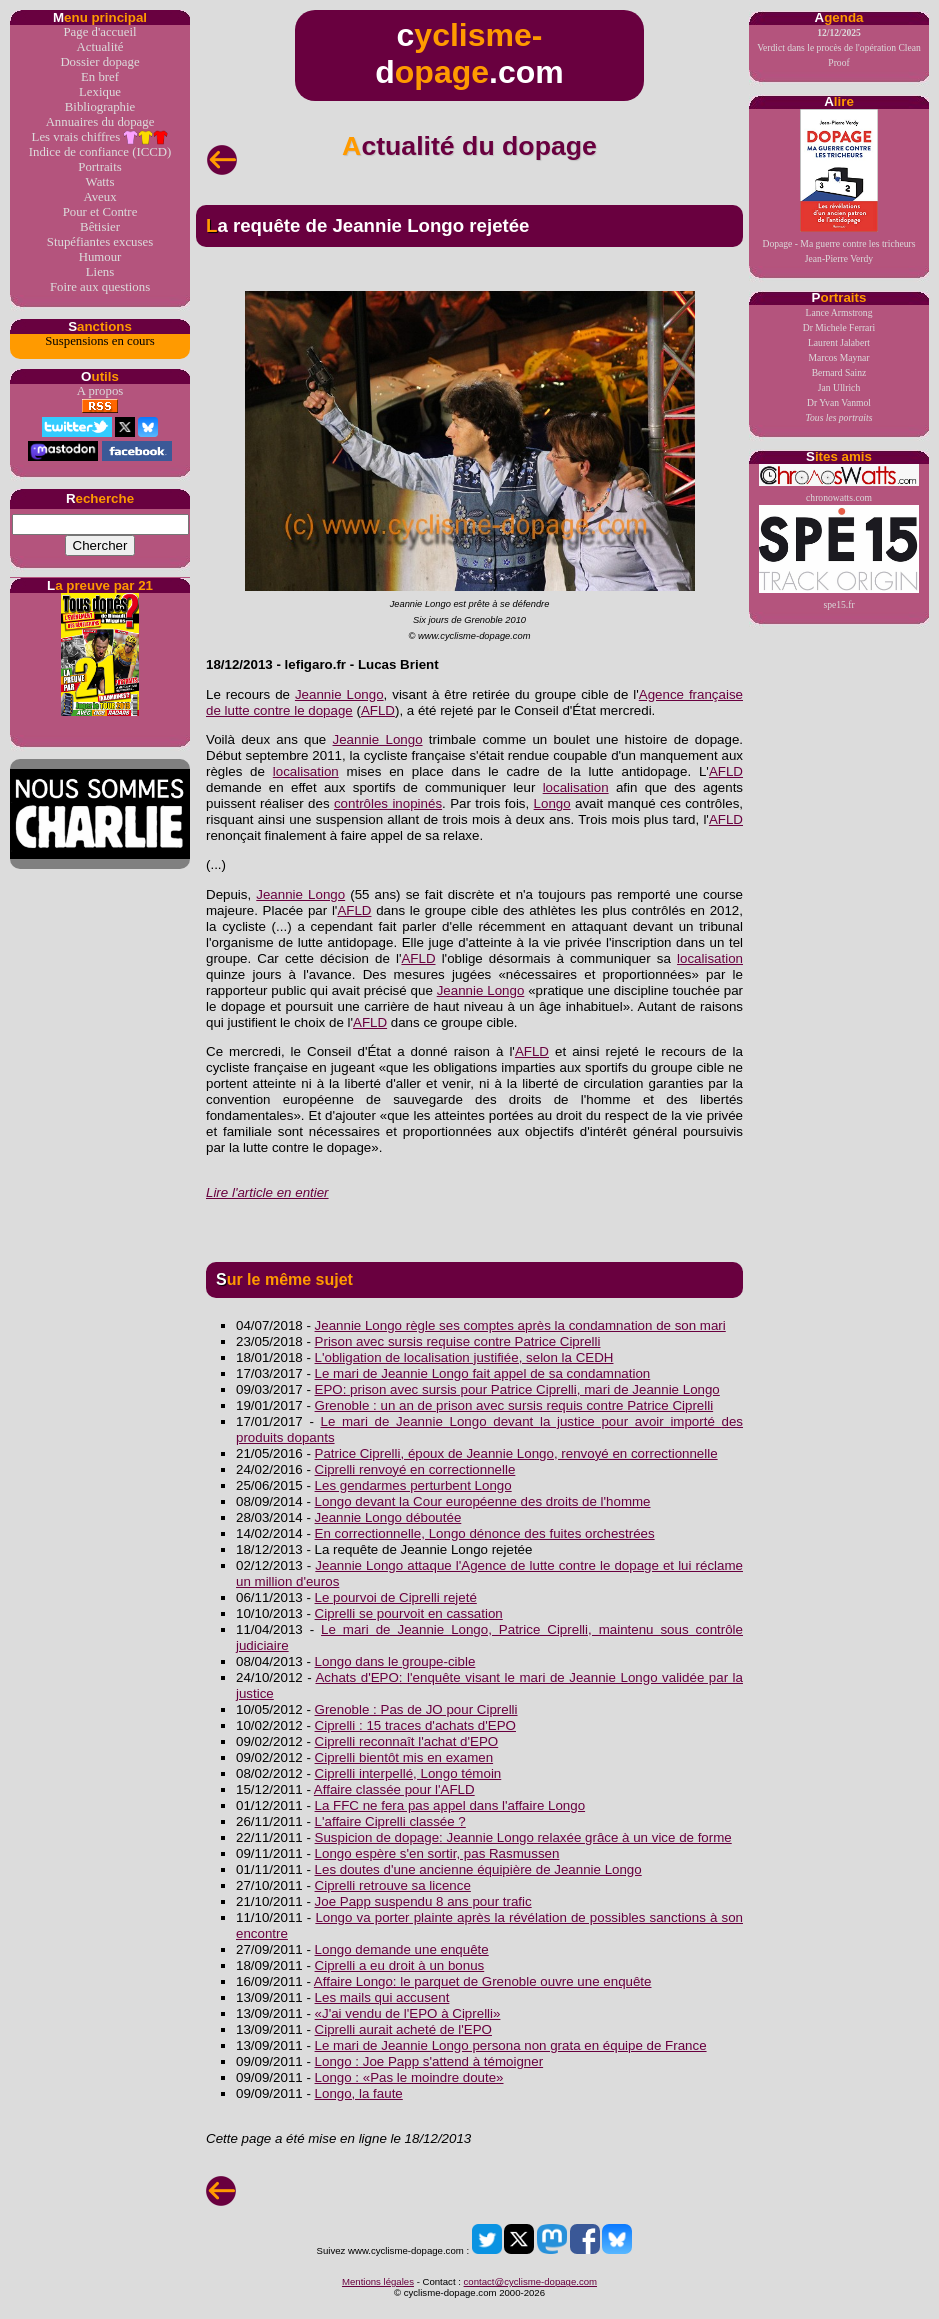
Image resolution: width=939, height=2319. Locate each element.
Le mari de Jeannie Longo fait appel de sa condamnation (483, 1373)
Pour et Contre (100, 212)
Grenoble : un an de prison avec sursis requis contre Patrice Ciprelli (514, 1405)
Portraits (99, 167)
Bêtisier (100, 227)
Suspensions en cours (99, 341)
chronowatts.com (839, 483)
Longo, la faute (359, 2093)
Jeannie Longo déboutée (388, 1517)
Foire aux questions (100, 287)
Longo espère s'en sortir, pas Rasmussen (437, 1853)
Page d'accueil (99, 32)
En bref (100, 77)
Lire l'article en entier (267, 1192)
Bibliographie (100, 107)
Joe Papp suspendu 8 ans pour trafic (423, 1901)
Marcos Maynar (838, 357)
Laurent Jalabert (839, 342)
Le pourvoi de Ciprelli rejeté (396, 1597)
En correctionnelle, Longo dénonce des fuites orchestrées (485, 1533)
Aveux (99, 197)
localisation (306, 771)
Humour (100, 257)
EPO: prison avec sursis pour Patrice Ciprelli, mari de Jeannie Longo (517, 1389)
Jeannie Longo (339, 694)
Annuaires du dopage (100, 122)
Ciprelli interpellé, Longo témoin (408, 1773)
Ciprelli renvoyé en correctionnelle (415, 1469)
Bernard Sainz (839, 372)
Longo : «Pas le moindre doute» (409, 2077)
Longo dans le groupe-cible (395, 1661)
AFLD (378, 710)
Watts (100, 182)
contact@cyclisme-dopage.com (530, 2281)
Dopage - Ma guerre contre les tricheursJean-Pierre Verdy (839, 186)
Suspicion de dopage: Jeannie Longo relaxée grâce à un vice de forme (523, 1837)
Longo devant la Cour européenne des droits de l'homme (483, 1501)
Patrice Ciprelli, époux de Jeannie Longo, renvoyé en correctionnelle (516, 1453)
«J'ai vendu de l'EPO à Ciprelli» (408, 2013)
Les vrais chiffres (100, 137)
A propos (100, 391)
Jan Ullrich (839, 387)
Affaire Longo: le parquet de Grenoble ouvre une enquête (483, 1981)
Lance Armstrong (839, 312)
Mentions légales (378, 2281)
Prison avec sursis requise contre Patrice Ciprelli (458, 1341)
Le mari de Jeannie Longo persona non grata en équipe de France (511, 2045)
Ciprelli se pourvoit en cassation (409, 1613)
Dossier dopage (99, 62)
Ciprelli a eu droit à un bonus (400, 1965)
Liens (100, 272)
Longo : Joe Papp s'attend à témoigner (429, 2061)
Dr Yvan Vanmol (839, 402)
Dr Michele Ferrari (839, 327)
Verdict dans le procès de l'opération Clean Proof (839, 47)
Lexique (100, 92)
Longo (552, 803)
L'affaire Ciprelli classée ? (390, 1821)
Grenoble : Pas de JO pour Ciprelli (416, 1709)
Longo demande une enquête (402, 1949)
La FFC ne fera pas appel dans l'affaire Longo (450, 1805)
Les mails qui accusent (382, 1997)
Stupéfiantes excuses (100, 242)
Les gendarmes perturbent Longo (413, 1485)
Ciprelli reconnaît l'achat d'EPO (407, 1741)
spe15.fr (839, 557)
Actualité (100, 47)
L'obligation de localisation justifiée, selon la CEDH (464, 1357)
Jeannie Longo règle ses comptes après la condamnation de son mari (520, 1325)
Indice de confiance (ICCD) (100, 152)
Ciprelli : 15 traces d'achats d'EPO (415, 1725)
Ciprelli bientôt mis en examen (404, 1757)
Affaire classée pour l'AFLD (394, 1789)
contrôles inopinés (388, 803)
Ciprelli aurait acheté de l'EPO (403, 2029)
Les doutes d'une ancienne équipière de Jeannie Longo (478, 1869)
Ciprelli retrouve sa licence (393, 1885)
